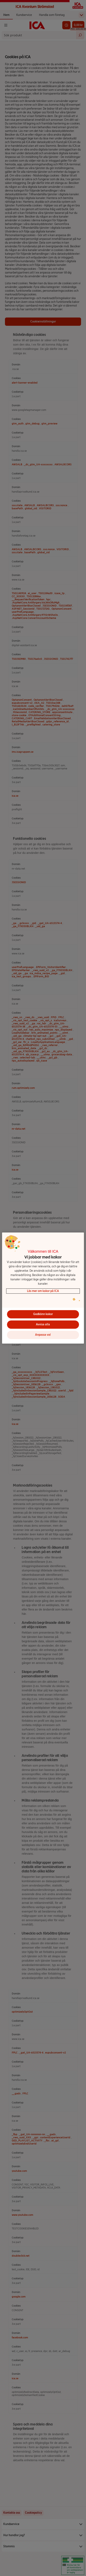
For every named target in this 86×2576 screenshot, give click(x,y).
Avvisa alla (43, 1324)
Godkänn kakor (43, 1314)
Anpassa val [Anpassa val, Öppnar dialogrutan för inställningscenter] (43, 1335)
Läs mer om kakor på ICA (43, 1291)
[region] (43, 1288)
